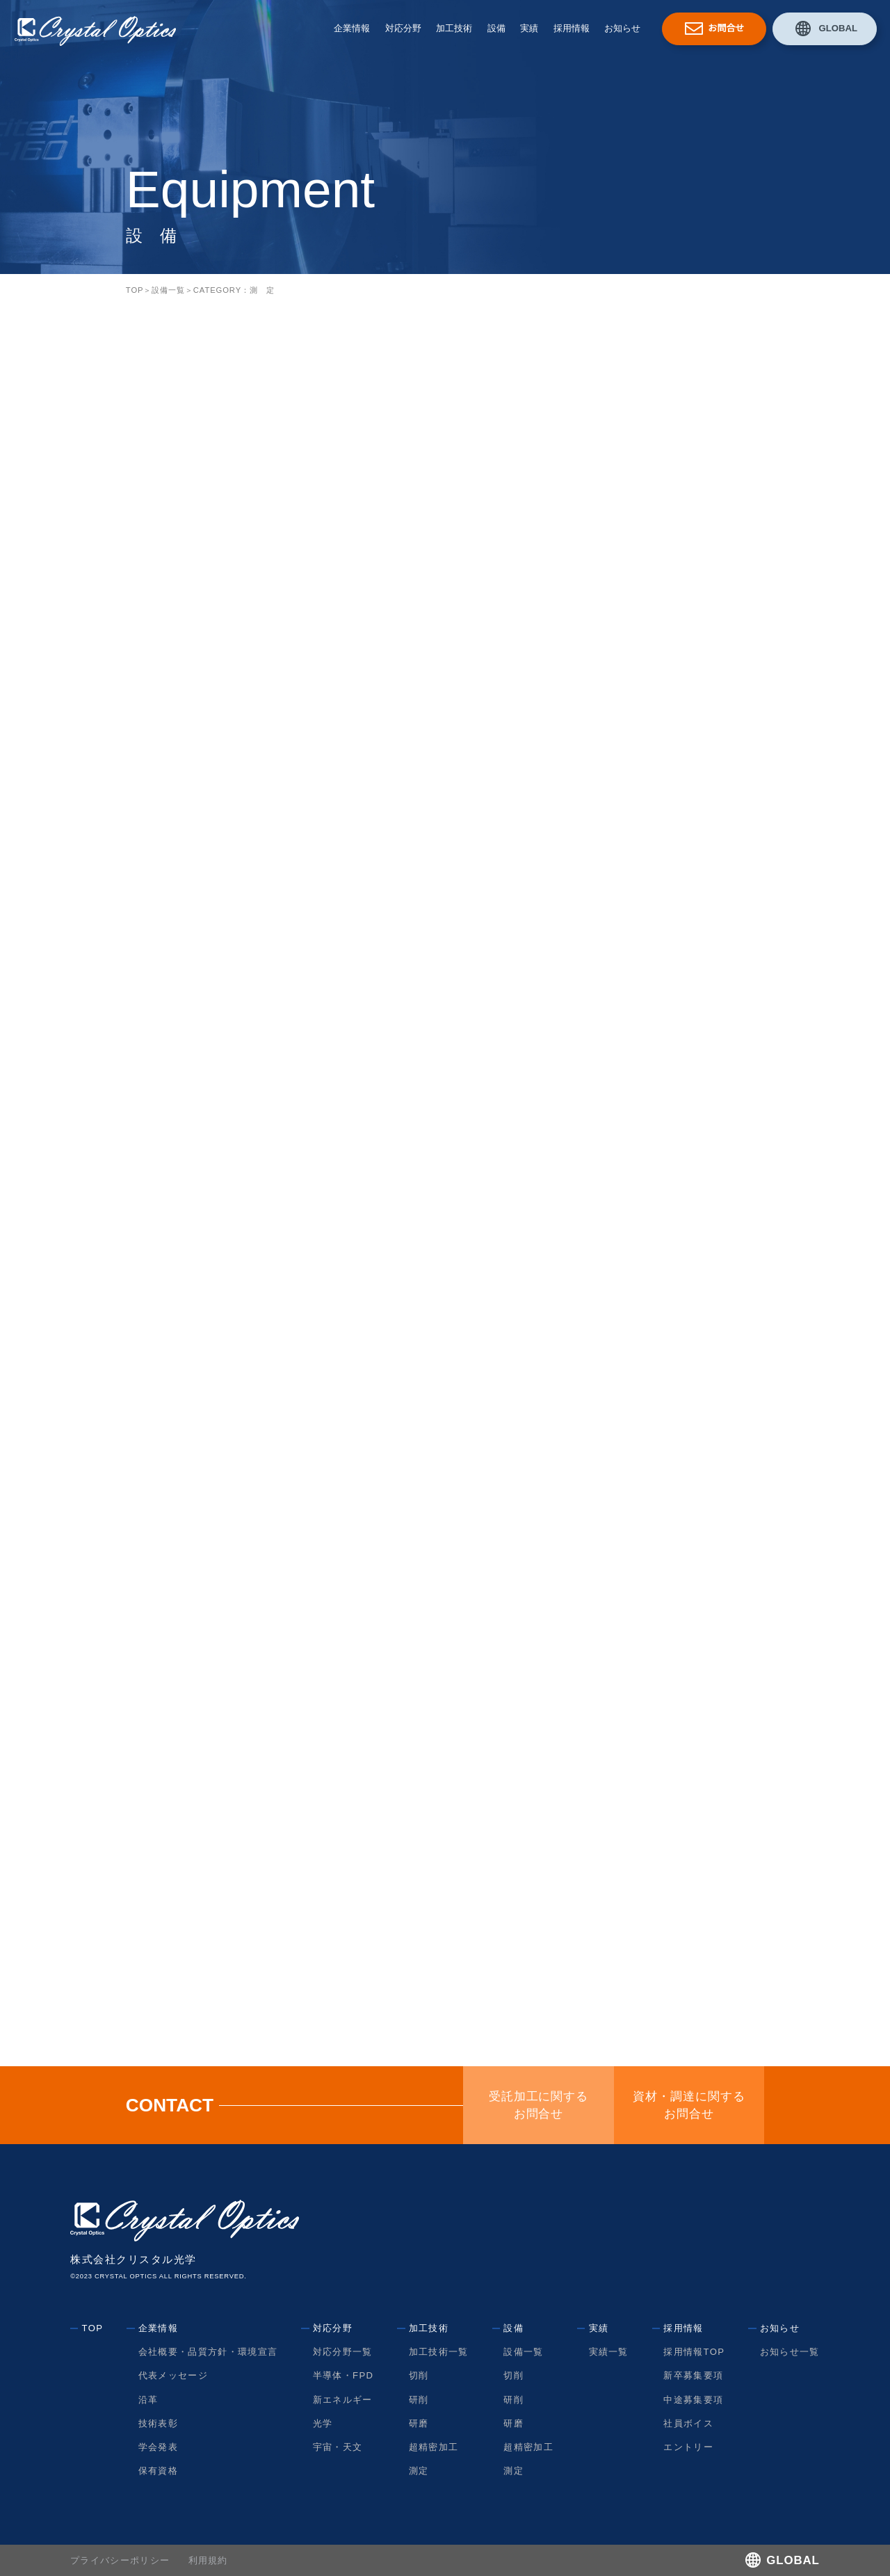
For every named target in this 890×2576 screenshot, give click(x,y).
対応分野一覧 (343, 2351)
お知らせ (622, 28)
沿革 (148, 2399)
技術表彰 (158, 2423)
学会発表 (158, 2447)
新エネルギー (343, 2399)
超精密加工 (434, 2447)
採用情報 (571, 28)
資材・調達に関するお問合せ (689, 2105)
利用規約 (208, 2560)
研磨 (419, 2423)
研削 (419, 2399)
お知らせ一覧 (790, 2351)
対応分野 (403, 28)
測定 (419, 2470)
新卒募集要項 (693, 2375)
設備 (496, 28)
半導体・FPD (343, 2375)
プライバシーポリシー (120, 2560)
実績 (529, 28)
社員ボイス (688, 2423)
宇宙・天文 (338, 2447)
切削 (419, 2375)
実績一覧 (609, 2351)
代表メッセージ (173, 2375)
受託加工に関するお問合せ (538, 2105)
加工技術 (454, 28)
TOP (134, 290)
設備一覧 (167, 290)
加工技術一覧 (439, 2351)
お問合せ (726, 28)
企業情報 (352, 28)
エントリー (688, 2447)
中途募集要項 (693, 2399)
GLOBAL (838, 28)
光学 (323, 2423)
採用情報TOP (694, 2351)
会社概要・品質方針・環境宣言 (207, 2351)
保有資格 (158, 2470)
